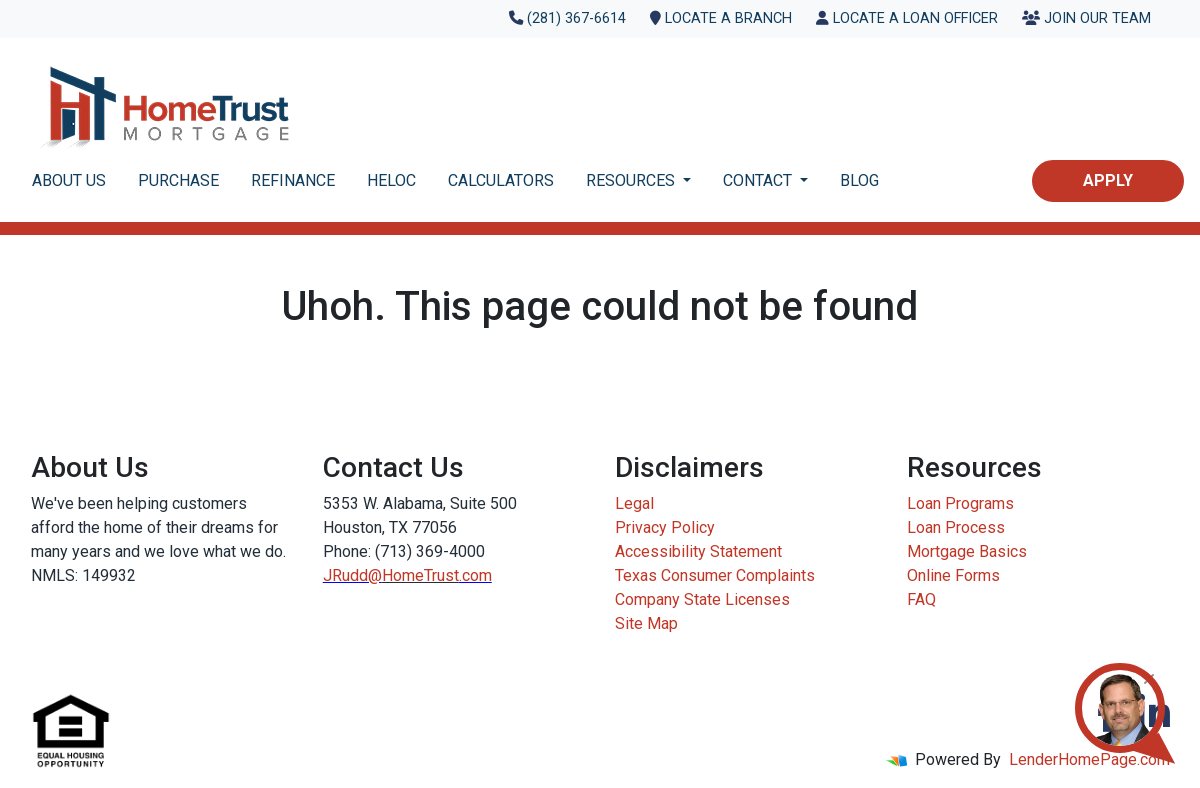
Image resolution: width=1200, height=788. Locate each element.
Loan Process (956, 527)
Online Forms (953, 575)
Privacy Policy (665, 527)
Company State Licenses (702, 599)
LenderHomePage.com (1089, 759)
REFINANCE (293, 180)
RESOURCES (632, 180)
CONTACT (759, 180)
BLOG (859, 180)
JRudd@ (352, 575)
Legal (634, 503)
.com (475, 575)
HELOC (391, 180)
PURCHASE (178, 180)
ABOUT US (69, 180)
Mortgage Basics (967, 551)
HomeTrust (420, 575)
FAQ (921, 599)
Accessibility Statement (698, 551)
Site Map (646, 623)
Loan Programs (960, 503)
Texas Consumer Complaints (715, 575)
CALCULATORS (501, 180)
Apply (1108, 180)
